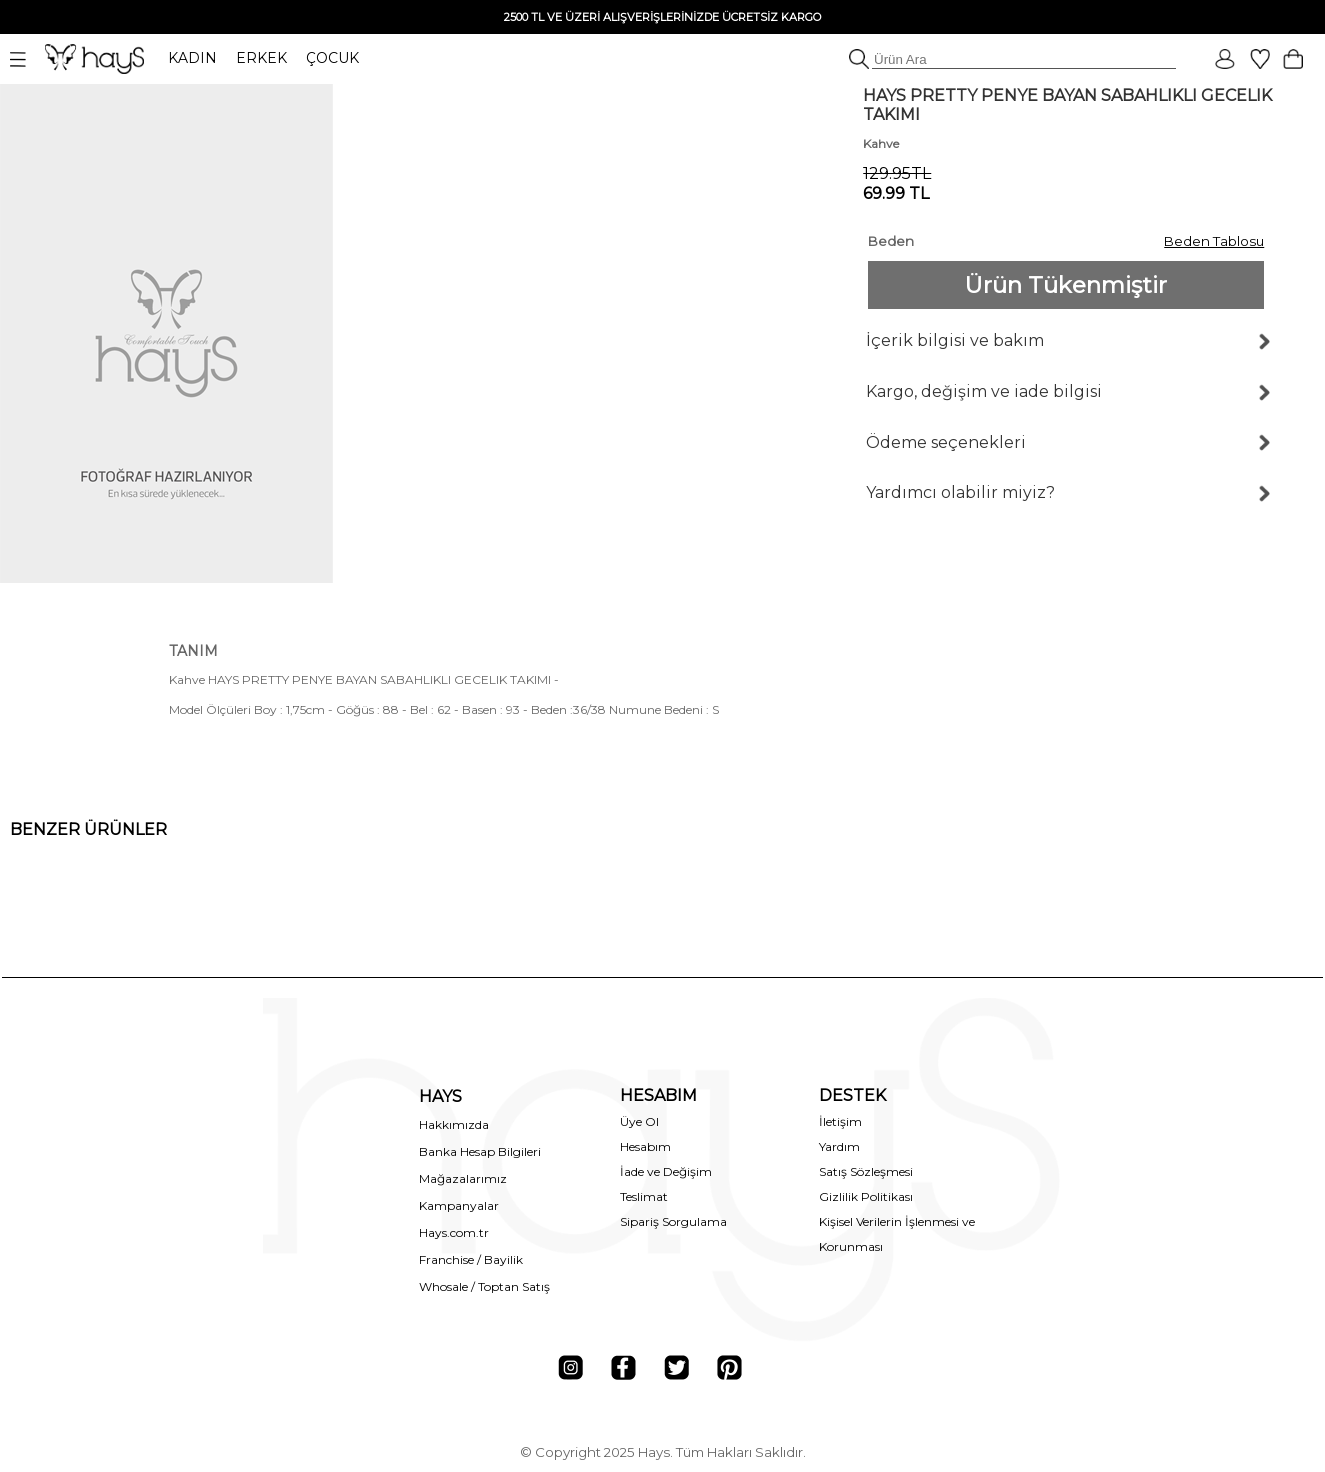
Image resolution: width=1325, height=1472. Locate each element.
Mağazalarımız (463, 1178)
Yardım (839, 1146)
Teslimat (644, 1196)
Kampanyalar (459, 1205)
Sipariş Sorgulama (673, 1221)
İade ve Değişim (666, 1171)
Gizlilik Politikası (866, 1196)
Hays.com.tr (454, 1232)
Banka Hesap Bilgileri (480, 1151)
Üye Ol (639, 1121)
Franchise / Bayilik (471, 1259)
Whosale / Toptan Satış (484, 1286)
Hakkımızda (454, 1124)
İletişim (840, 1121)
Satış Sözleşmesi (866, 1171)
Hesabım (645, 1146)
